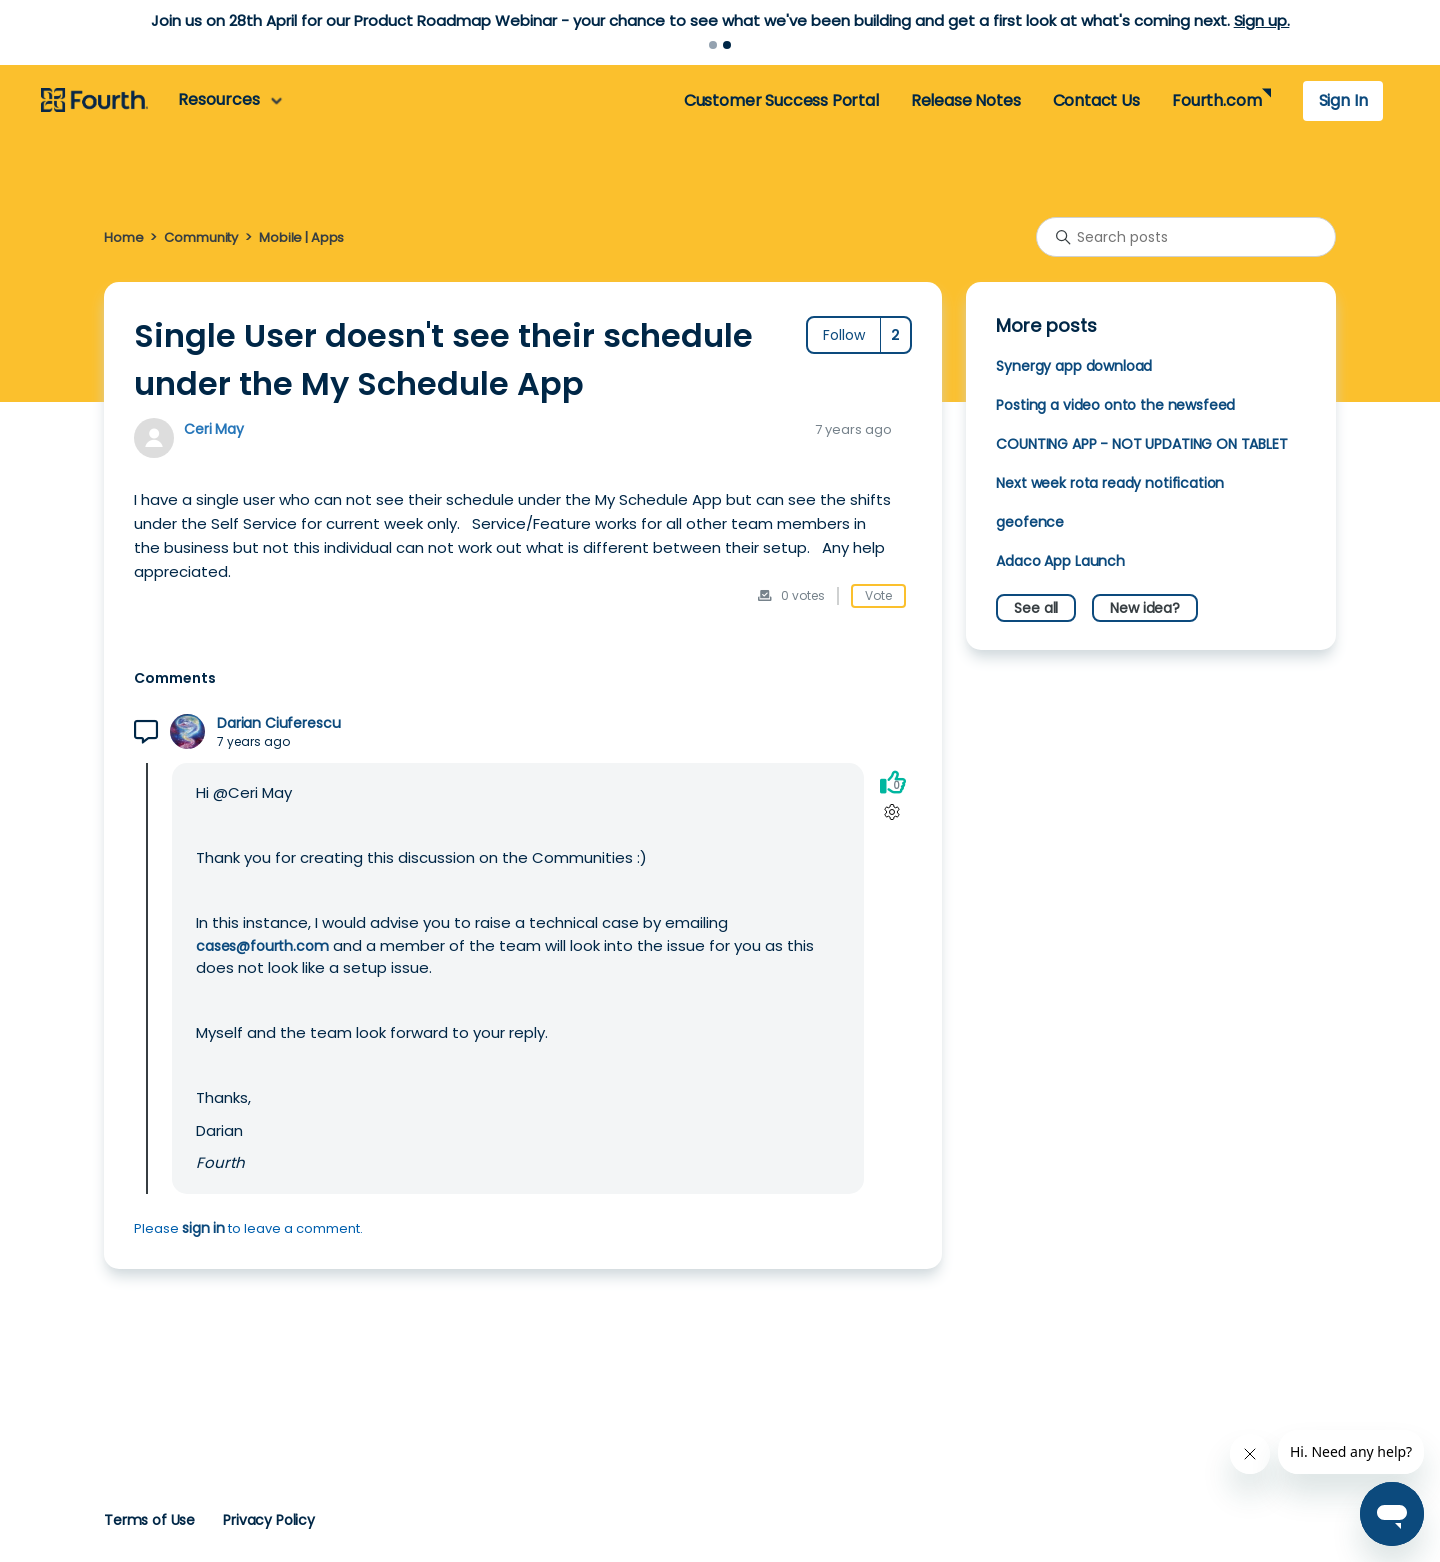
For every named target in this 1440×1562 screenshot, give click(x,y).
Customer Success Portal (781, 100)
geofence (1030, 522)
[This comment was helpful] (893, 781)
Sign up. (1262, 20)
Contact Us (1096, 100)
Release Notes (966, 100)
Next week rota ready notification (1110, 483)
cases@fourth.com (262, 946)
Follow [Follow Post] (844, 335)
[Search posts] (1186, 237)
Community (201, 237)
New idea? (1145, 608)
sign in (203, 1228)
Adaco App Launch (1060, 561)
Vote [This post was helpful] (878, 595)
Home (123, 237)
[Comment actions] (892, 811)
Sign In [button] (1343, 100)
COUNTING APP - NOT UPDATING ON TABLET (1141, 444)
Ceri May (214, 429)
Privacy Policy (269, 1520)
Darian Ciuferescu (278, 723)
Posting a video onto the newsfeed (1115, 405)
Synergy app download (1074, 366)
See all (1036, 608)
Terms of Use (149, 1520)
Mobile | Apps (301, 237)
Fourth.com (1216, 100)
